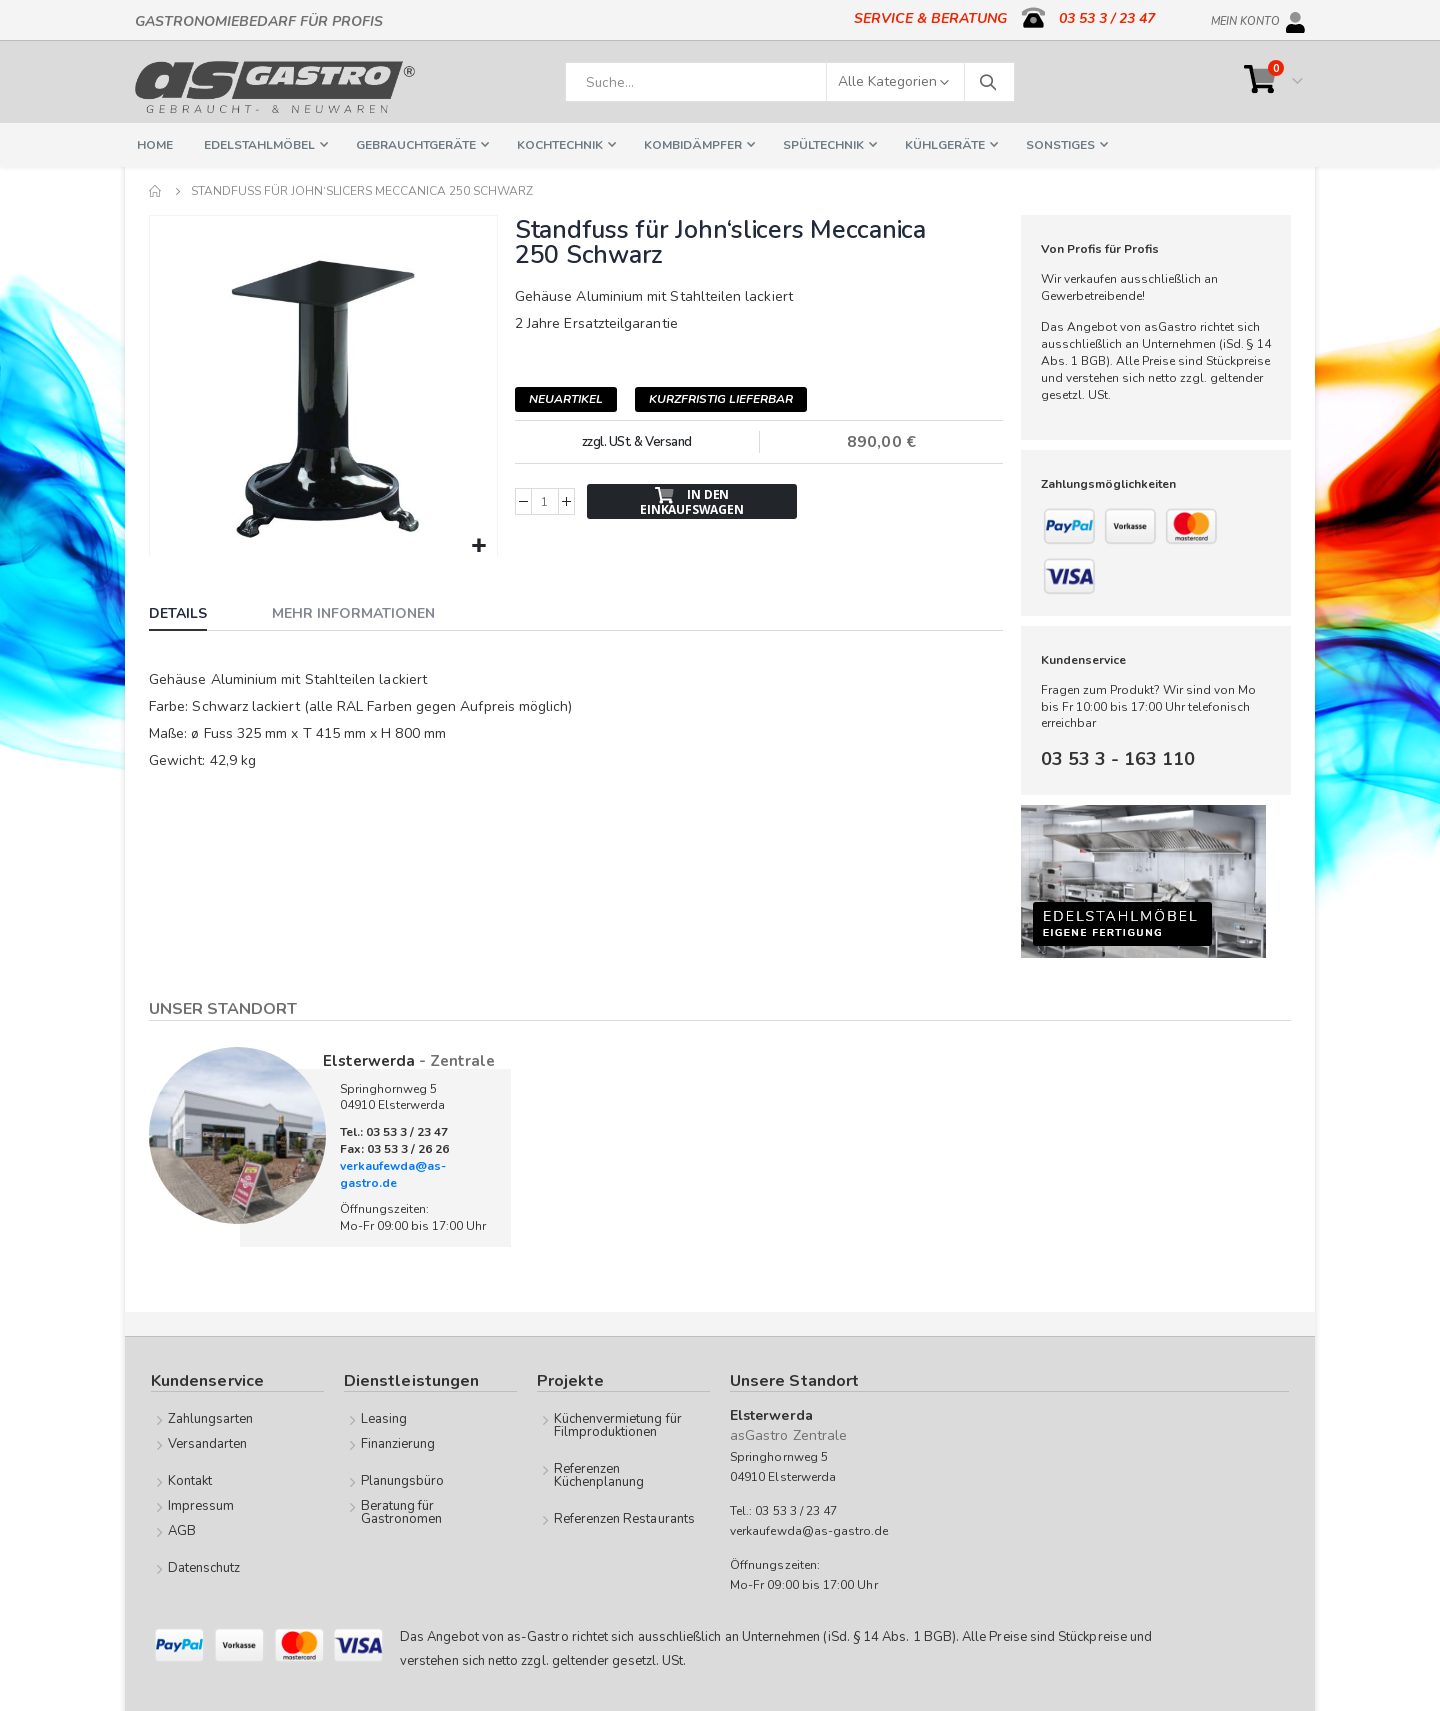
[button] (478, 544)
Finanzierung (398, 1444)
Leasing (384, 1419)
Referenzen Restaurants (624, 1519)
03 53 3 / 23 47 (1107, 18)
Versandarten (208, 1444)
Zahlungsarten (211, 1419)
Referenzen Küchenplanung (599, 1475)
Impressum (201, 1506)
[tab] (193, 614)
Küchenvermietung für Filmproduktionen (618, 1425)
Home (156, 191)
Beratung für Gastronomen (402, 1512)
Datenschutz (204, 1568)
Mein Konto (1245, 18)
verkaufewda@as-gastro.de (393, 1174)
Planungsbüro (403, 1481)
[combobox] (790, 82)
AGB (182, 1531)
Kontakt (190, 1481)
